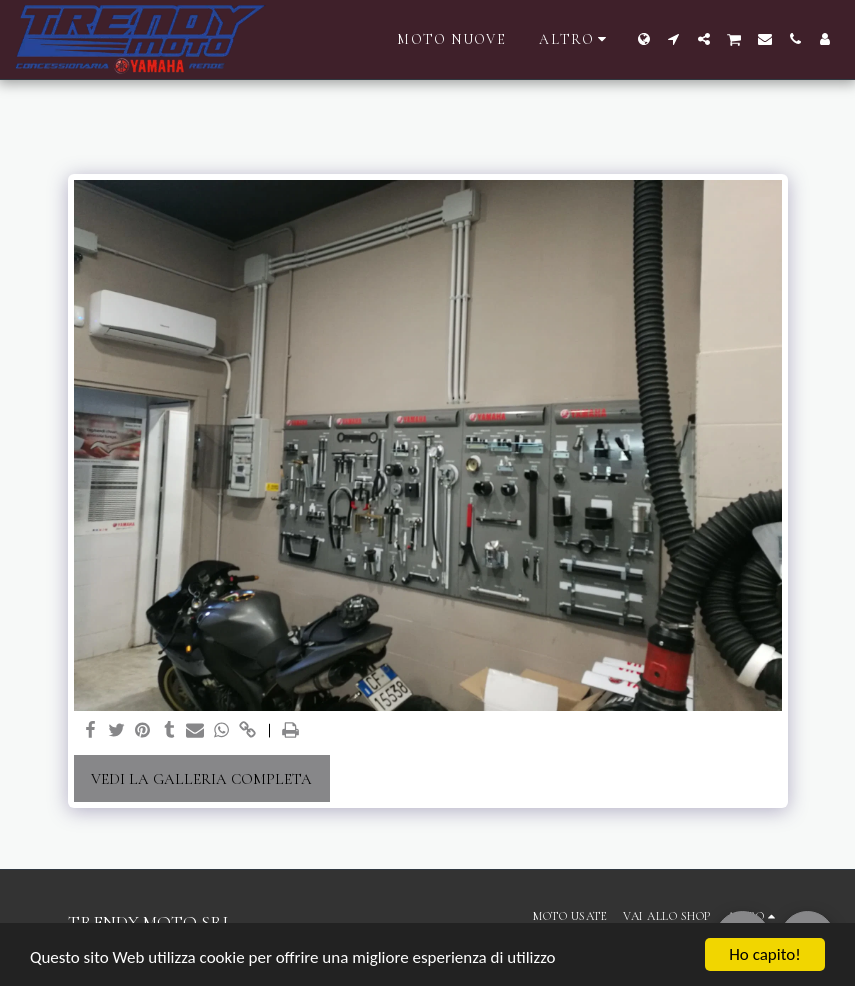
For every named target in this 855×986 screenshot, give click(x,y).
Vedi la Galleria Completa (201, 779)
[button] (674, 39)
